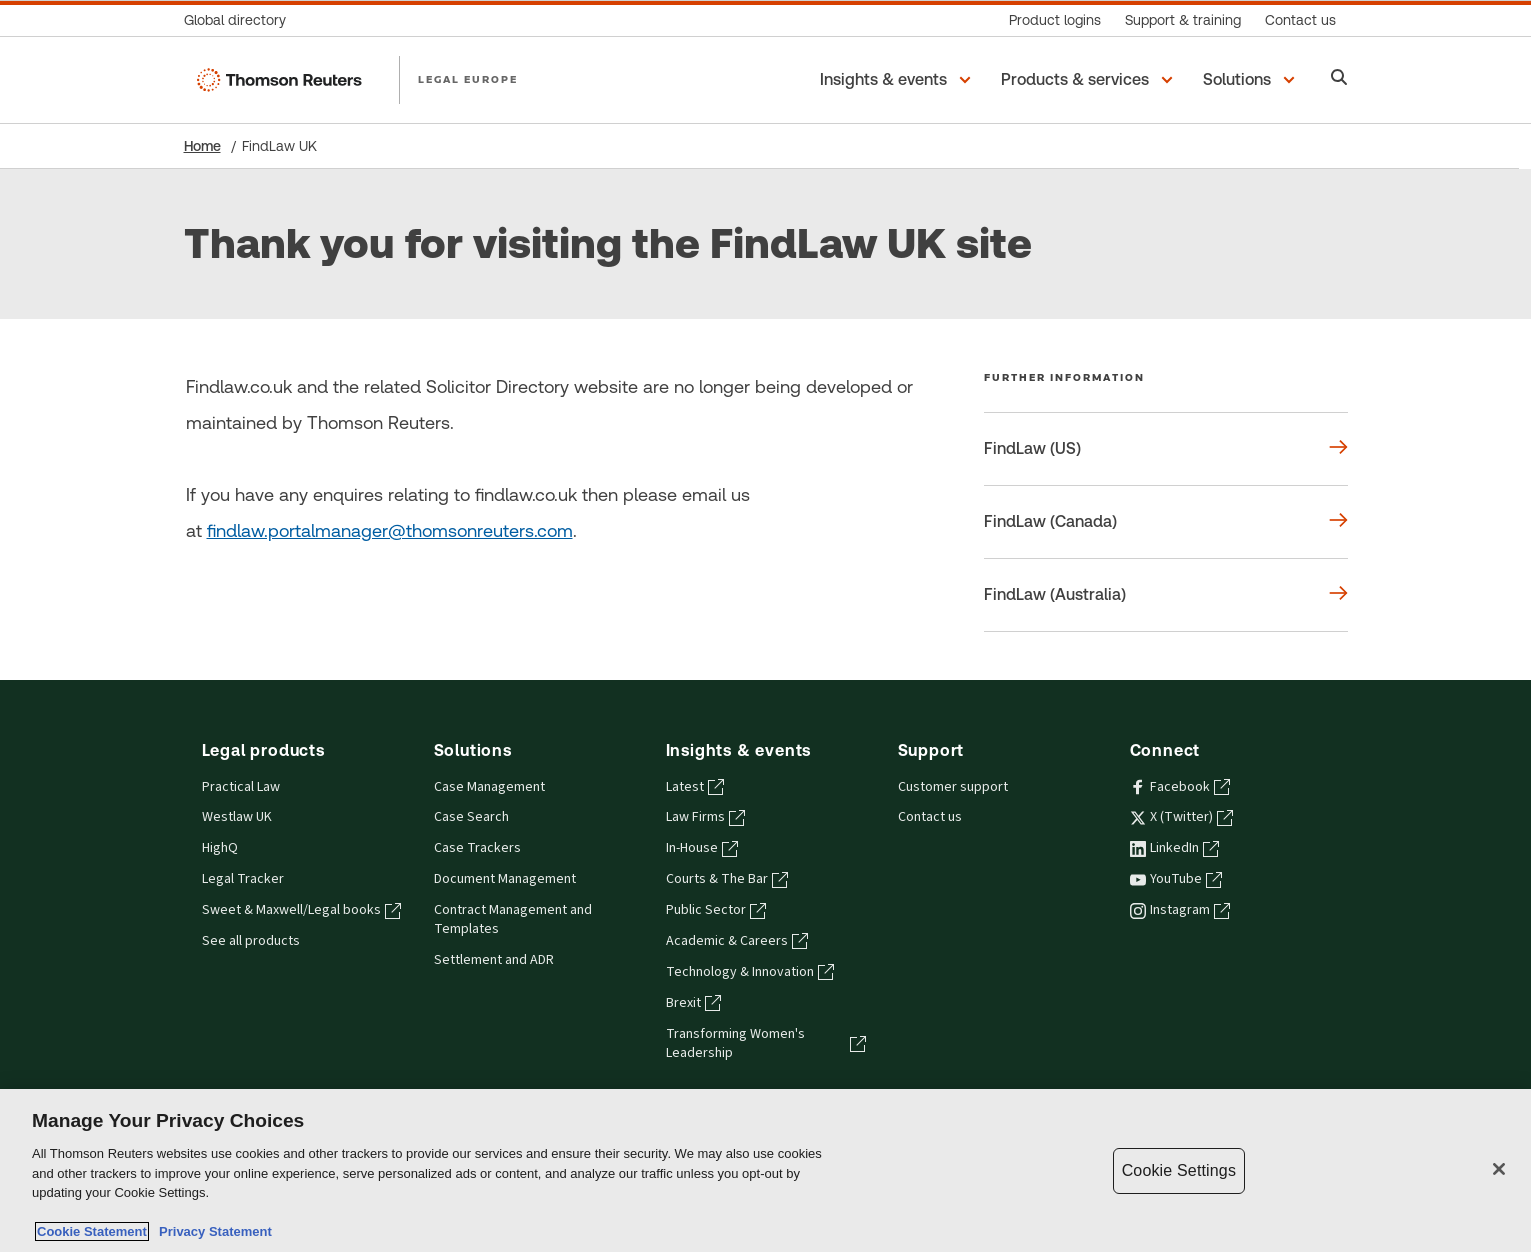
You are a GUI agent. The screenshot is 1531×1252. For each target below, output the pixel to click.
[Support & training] (1183, 20)
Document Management (505, 879)
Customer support (953, 787)
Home (202, 146)
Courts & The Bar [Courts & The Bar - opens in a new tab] (727, 879)
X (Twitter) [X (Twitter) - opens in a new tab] (1181, 817)
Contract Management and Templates (513, 919)
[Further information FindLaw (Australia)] (1166, 595)
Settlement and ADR (494, 960)
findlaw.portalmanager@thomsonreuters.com (390, 530)
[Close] (1499, 1169)
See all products (251, 941)
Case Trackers (477, 848)
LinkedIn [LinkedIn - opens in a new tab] (1174, 848)
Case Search (471, 817)
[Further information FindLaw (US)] (1166, 449)
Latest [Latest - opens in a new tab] (695, 787)
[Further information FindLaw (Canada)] (1166, 522)
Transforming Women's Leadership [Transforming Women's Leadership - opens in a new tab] (766, 1043)
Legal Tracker (243, 879)
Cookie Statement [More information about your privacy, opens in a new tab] (92, 1231)
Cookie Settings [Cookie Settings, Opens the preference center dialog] (1179, 1170)
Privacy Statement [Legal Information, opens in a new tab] (212, 1231)
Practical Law (241, 787)
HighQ (220, 848)
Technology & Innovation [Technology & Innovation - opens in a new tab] (750, 972)
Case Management (489, 787)
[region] (765, 1170)
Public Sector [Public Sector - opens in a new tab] (716, 910)
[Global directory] (241, 20)
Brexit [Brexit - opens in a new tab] (693, 1003)
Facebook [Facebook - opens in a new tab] (1180, 787)
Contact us (930, 817)
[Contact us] (1300, 20)
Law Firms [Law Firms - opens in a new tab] (705, 817)
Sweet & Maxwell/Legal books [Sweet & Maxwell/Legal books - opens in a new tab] (301, 910)
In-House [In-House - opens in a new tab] (702, 848)
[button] (898, 80)
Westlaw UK (237, 817)
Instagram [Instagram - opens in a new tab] (1180, 910)
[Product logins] (1055, 20)
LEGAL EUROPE (468, 79)
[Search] (1339, 79)
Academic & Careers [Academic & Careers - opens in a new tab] (737, 941)
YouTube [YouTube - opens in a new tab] (1176, 879)
